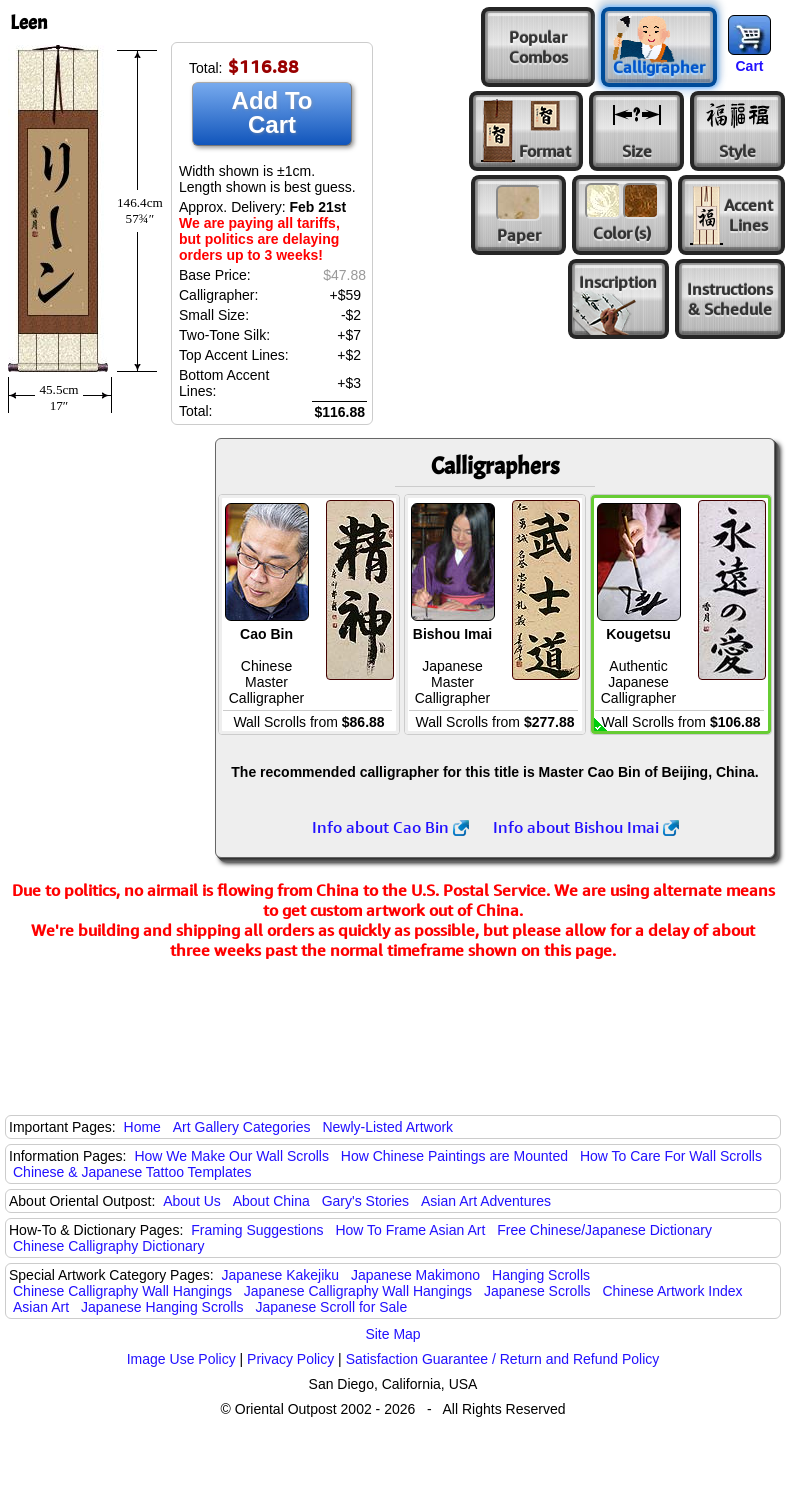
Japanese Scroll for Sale (331, 1307)
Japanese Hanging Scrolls (162, 1307)
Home (142, 1127)
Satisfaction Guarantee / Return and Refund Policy (503, 1359)
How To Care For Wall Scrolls (671, 1156)
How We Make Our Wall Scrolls (231, 1156)
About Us (192, 1201)
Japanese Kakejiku (281, 1275)
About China (271, 1201)
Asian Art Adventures (486, 1201)
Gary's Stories (365, 1201)
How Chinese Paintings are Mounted (454, 1156)
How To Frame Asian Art (410, 1230)
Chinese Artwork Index (673, 1291)
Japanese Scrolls (537, 1291)
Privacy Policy (290, 1359)
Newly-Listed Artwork (387, 1127)
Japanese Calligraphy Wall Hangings (358, 1291)
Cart (749, 66)
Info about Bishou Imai (586, 827)
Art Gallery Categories (242, 1127)
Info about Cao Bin (390, 827)
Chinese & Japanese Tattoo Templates (132, 1172)
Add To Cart (272, 112)
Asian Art (41, 1307)
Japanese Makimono (415, 1275)
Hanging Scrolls (541, 1275)
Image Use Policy (181, 1359)
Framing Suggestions (257, 1230)
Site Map (392, 1334)
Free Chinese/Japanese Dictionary (604, 1230)
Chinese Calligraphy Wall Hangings (122, 1291)
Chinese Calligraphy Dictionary (108, 1246)
